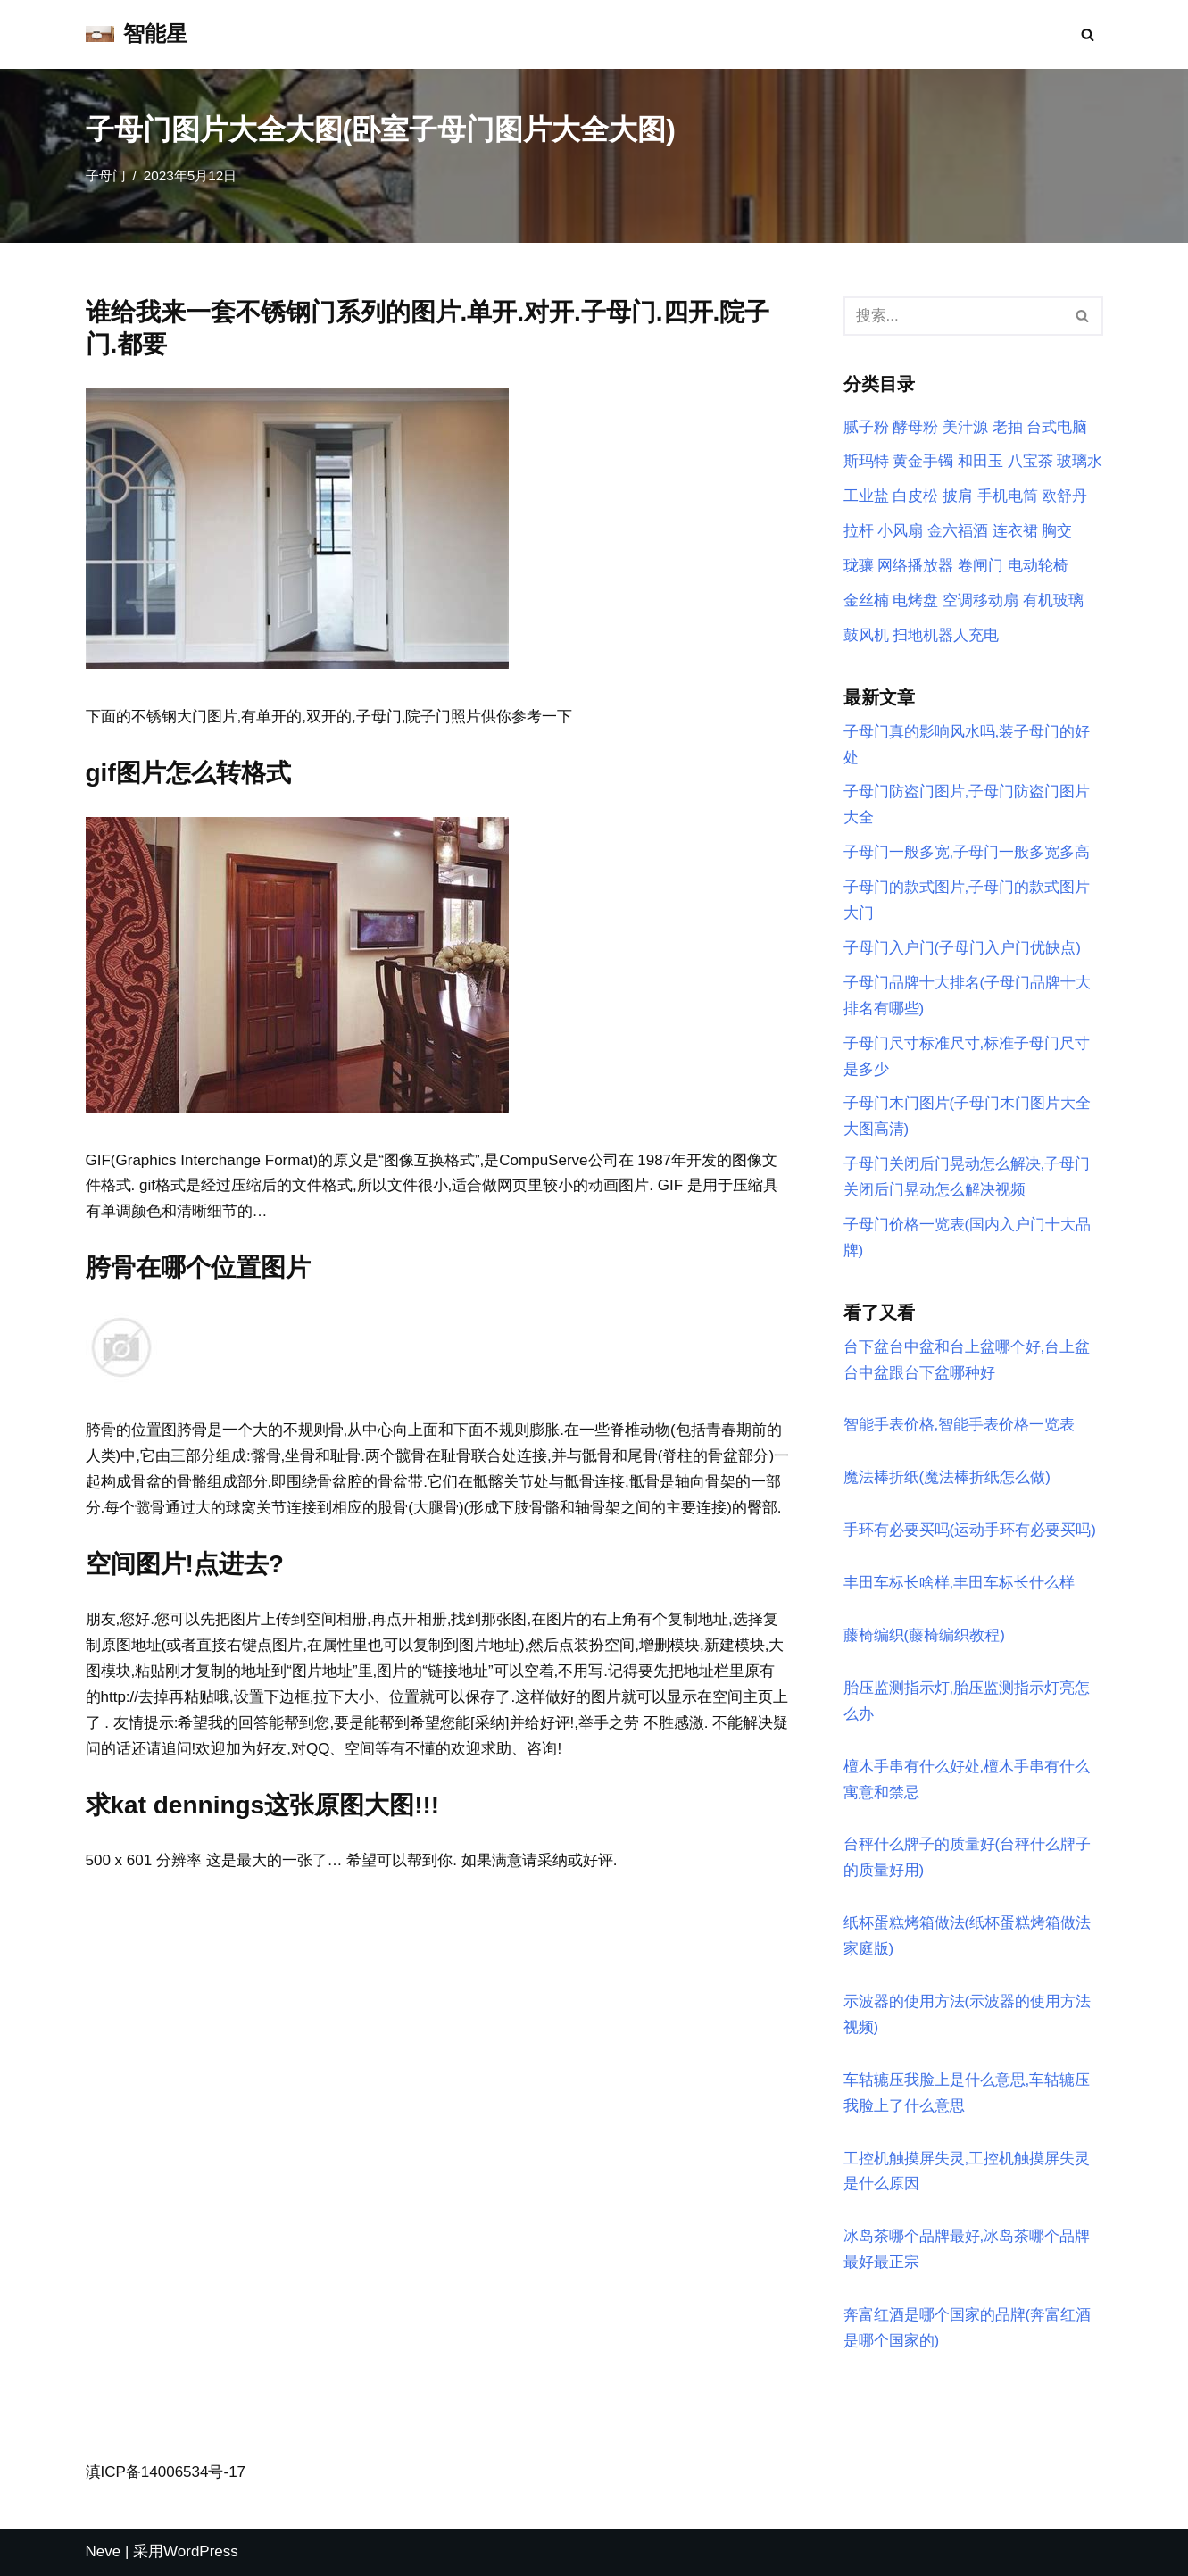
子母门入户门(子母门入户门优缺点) (962, 947)
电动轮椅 (1038, 565)
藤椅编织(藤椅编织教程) (924, 1635)
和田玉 (980, 461)
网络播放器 (915, 565)
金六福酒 (957, 530)
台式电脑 (1056, 427)
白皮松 (915, 496)
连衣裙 (1015, 530)
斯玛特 (866, 461)
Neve (103, 2551)
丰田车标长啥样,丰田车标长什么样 (959, 1582)
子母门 (106, 175)
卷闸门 (980, 565)
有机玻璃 (1053, 600)
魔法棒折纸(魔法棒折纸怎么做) (947, 1477)
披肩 (958, 496)
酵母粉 (915, 427)
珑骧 (858, 565)
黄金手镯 (923, 461)
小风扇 (900, 530)
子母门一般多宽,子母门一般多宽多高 (967, 852)
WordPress (200, 2551)
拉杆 (858, 530)
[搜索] (1087, 34)
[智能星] (136, 34)
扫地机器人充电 (946, 635)
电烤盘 (915, 600)
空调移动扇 (980, 600)
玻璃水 (1079, 461)
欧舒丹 (1064, 496)
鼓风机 (866, 635)
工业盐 (866, 496)
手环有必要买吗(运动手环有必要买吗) (969, 1529)
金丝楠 (866, 600)
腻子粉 (866, 427)
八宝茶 (1030, 461)
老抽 (1008, 427)
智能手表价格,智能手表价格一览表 (959, 1424)
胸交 (1057, 530)
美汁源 (965, 427)
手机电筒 (1007, 496)
